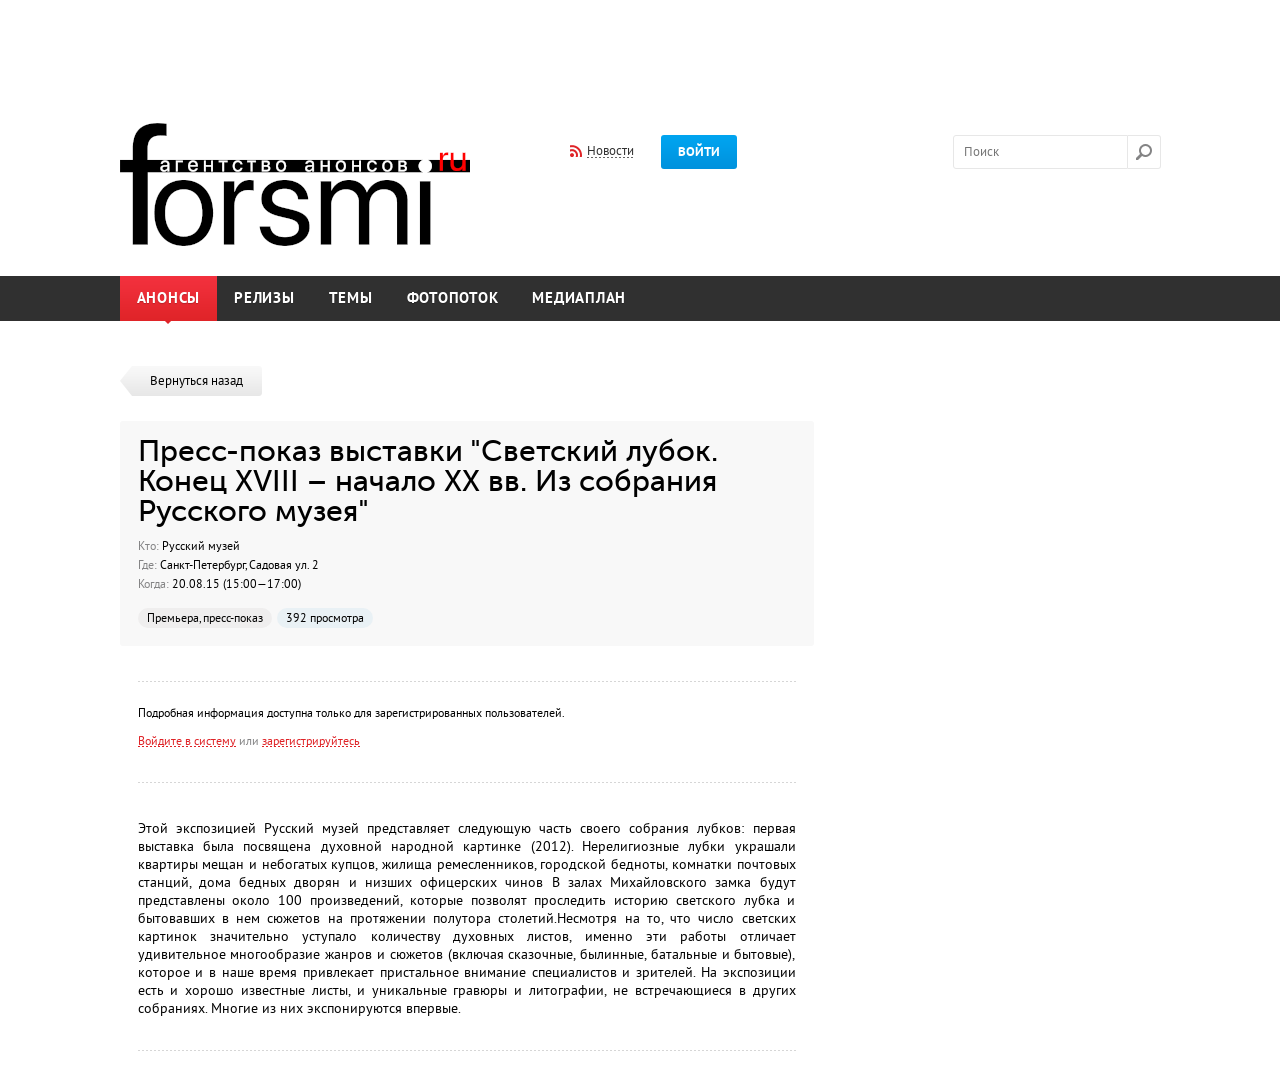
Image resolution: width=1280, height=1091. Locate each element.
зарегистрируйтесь (311, 741)
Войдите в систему (187, 741)
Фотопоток (453, 298)
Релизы (264, 298)
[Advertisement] (640, 48)
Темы (351, 298)
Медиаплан (579, 298)
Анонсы (169, 298)
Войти (699, 152)
